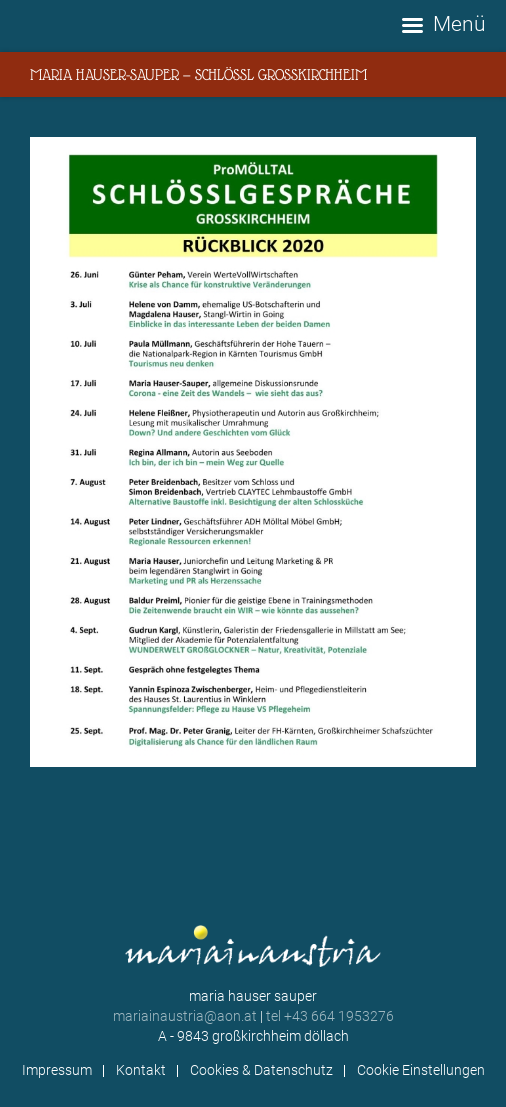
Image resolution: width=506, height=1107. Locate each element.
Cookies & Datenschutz (261, 1070)
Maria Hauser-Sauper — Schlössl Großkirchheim (198, 74)
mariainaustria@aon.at (185, 1016)
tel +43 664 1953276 (330, 1016)
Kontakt (141, 1070)
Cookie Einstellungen (421, 1070)
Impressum (57, 1070)
